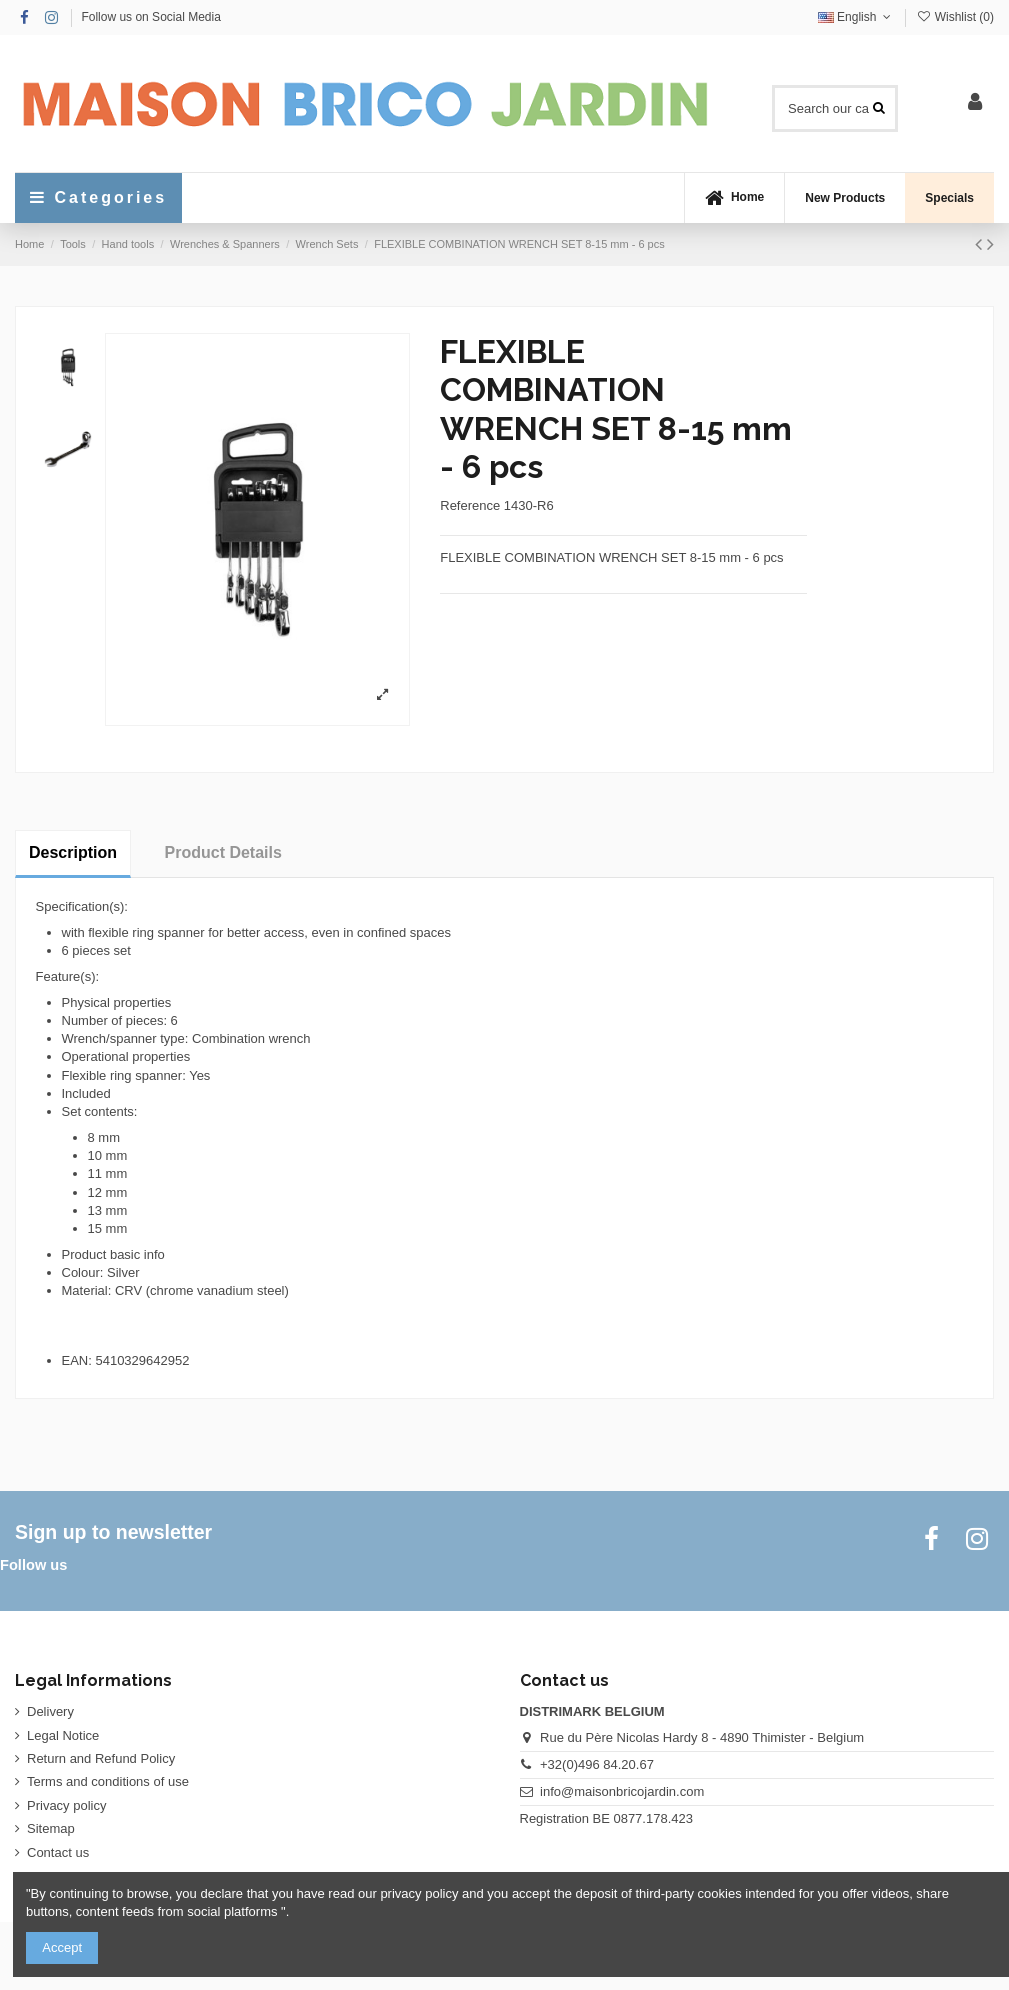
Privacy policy (66, 1805)
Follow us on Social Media (150, 17)
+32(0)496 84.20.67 (597, 1764)
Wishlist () (955, 17)
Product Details (223, 852)
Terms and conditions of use (108, 1781)
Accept (62, 1947)
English (856, 17)
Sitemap (51, 1828)
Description (73, 852)
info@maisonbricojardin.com (622, 1791)
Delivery (50, 1711)
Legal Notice (63, 1735)
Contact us (58, 1852)
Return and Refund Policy (101, 1758)
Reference (470, 505)
